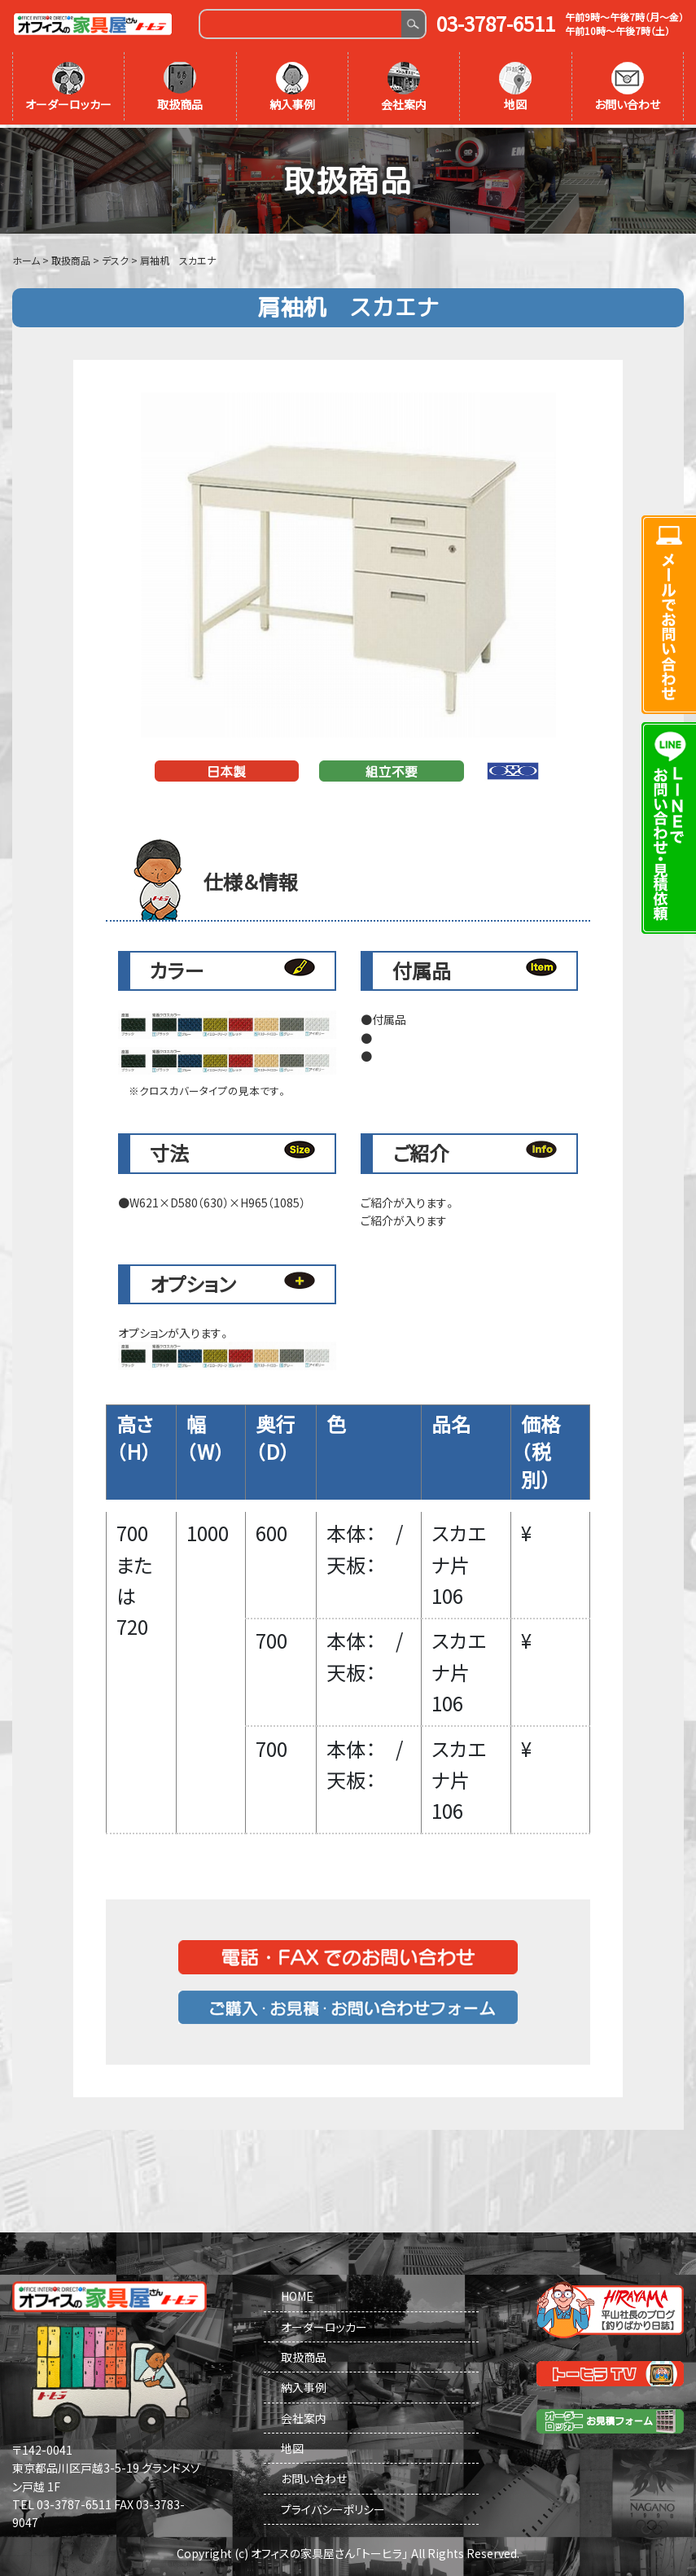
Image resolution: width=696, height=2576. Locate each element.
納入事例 (292, 87)
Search (413, 24)
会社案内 (404, 87)
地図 (515, 87)
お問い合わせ (627, 87)
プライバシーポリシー (333, 2506)
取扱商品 (180, 87)
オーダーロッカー (68, 87)
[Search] (300, 24)
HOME (297, 2293)
